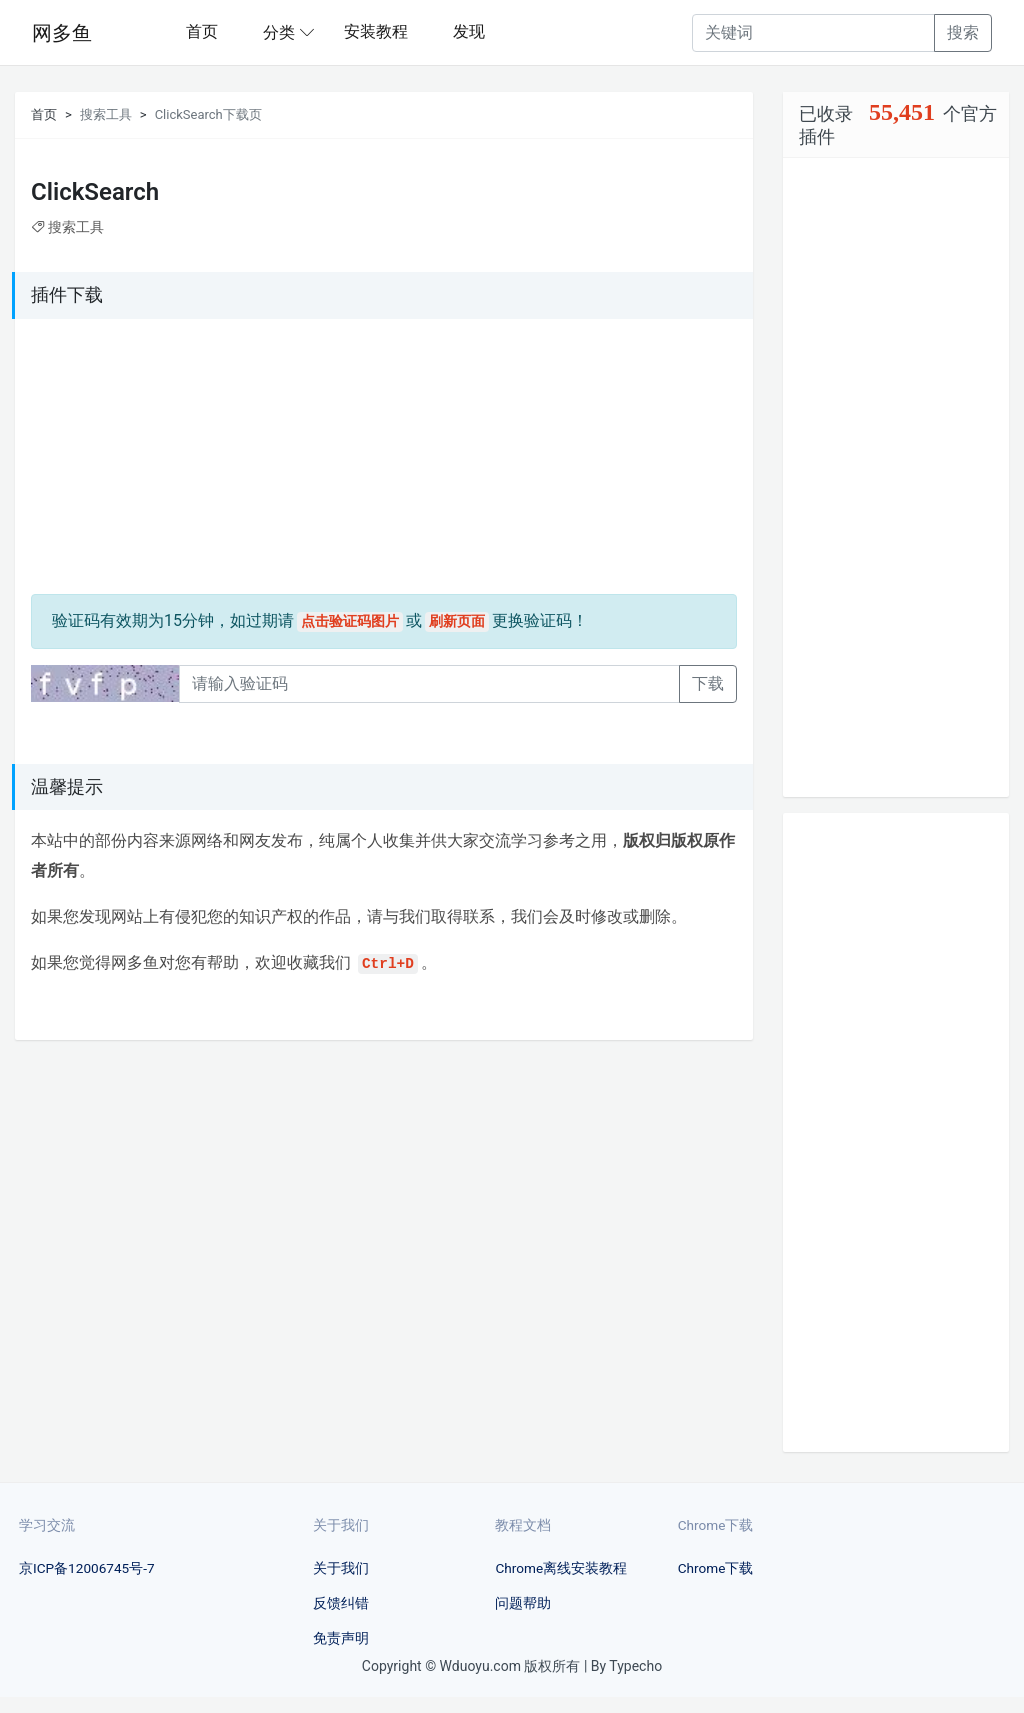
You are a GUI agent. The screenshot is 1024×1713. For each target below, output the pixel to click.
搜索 (963, 32)
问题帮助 (523, 1603)
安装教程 (376, 31)
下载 (708, 683)
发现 (469, 31)
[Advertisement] (156, 460)
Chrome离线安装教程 (561, 1568)
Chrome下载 (716, 1568)
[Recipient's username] (813, 33)
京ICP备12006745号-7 (87, 1568)
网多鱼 (62, 33)
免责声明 (341, 1638)
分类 (279, 32)
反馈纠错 (341, 1603)
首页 (202, 31)
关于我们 (341, 1568)
